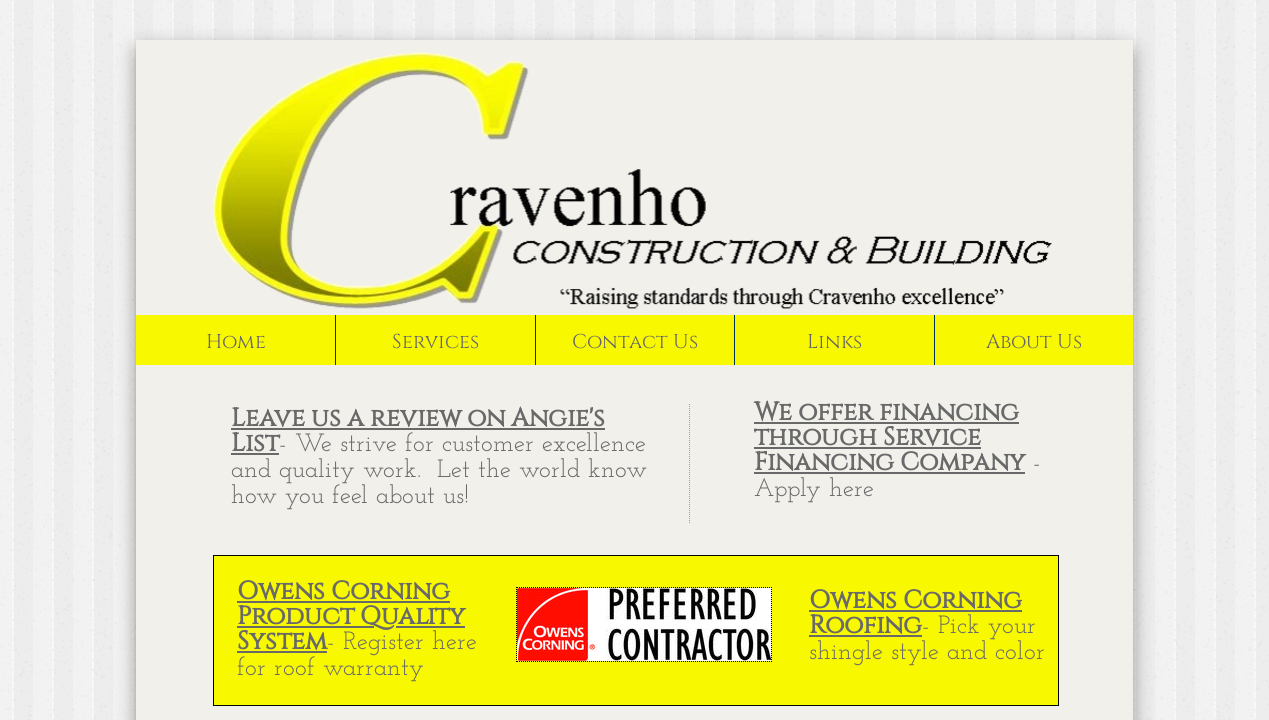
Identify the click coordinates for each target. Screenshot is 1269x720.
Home (236, 341)
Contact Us (635, 341)
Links (834, 341)
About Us (1034, 341)
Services (435, 341)
